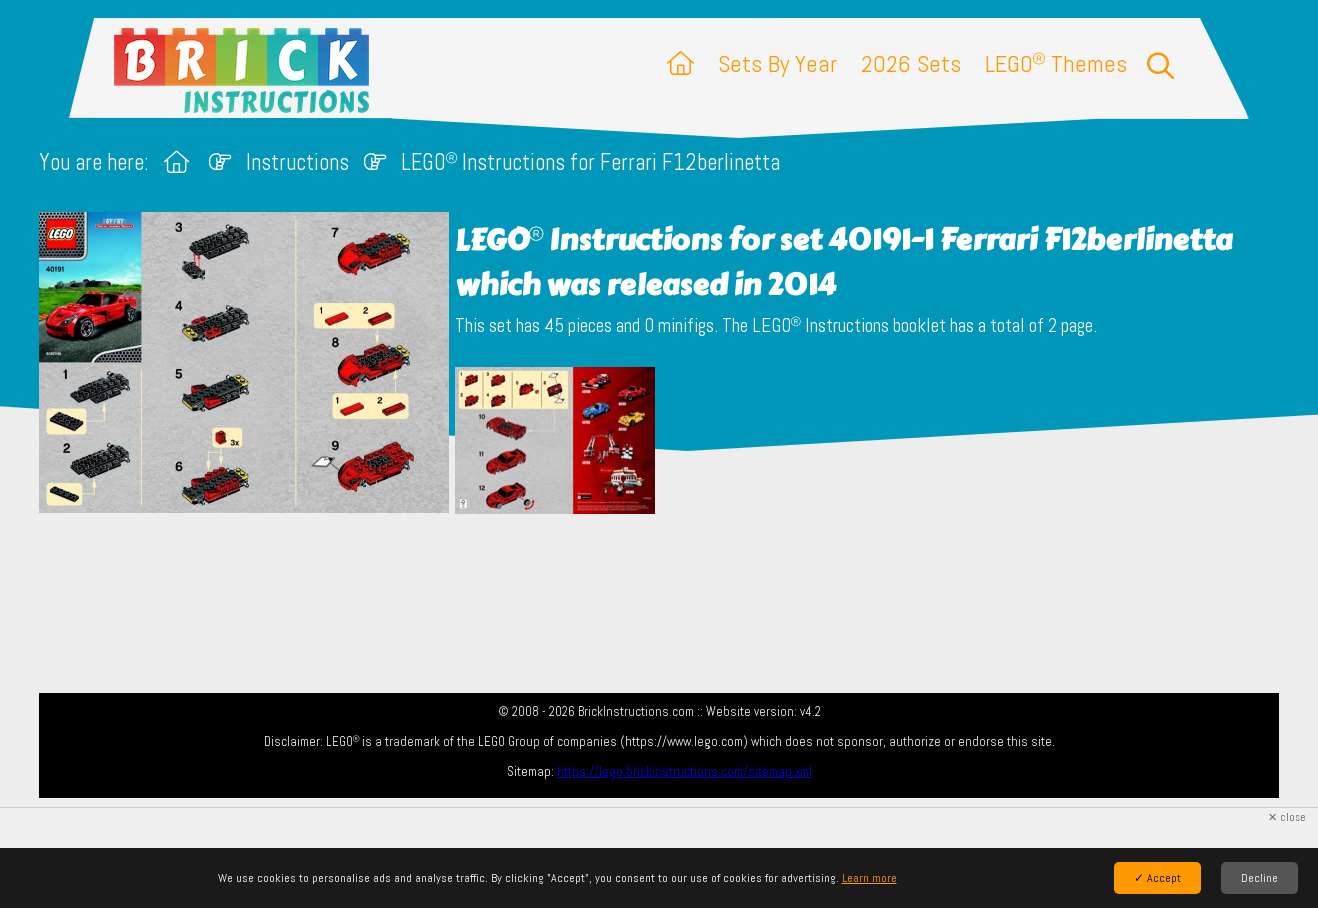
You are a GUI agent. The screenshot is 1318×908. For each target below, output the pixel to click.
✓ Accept (1157, 878)
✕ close (1287, 817)
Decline (1259, 878)
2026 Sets (911, 63)
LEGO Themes (1056, 63)
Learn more (869, 878)
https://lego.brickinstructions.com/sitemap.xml (684, 771)
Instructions (297, 162)
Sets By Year (777, 63)
